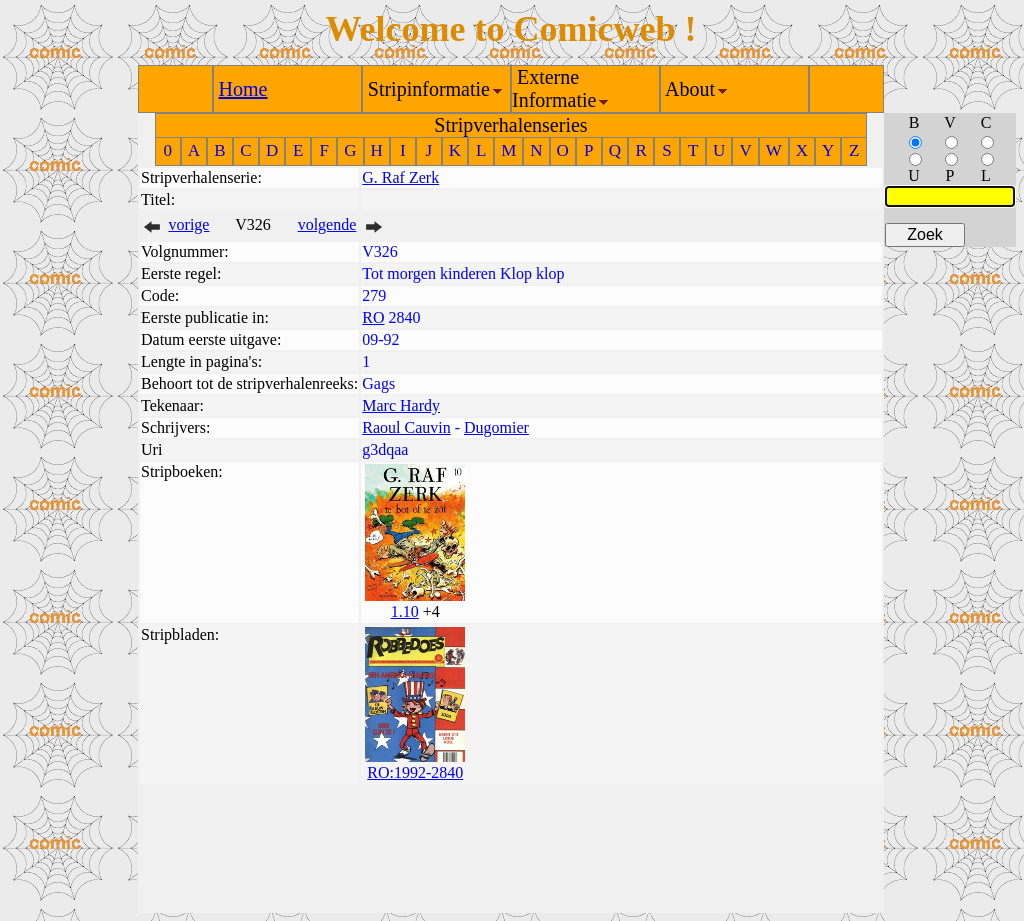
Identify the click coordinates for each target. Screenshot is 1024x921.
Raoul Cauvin (406, 427)
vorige (189, 224)
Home (243, 89)
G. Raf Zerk (400, 177)
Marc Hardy (401, 405)
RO (373, 317)
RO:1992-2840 (415, 772)
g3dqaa (385, 449)
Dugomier (496, 427)
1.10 (405, 611)
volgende (327, 224)
